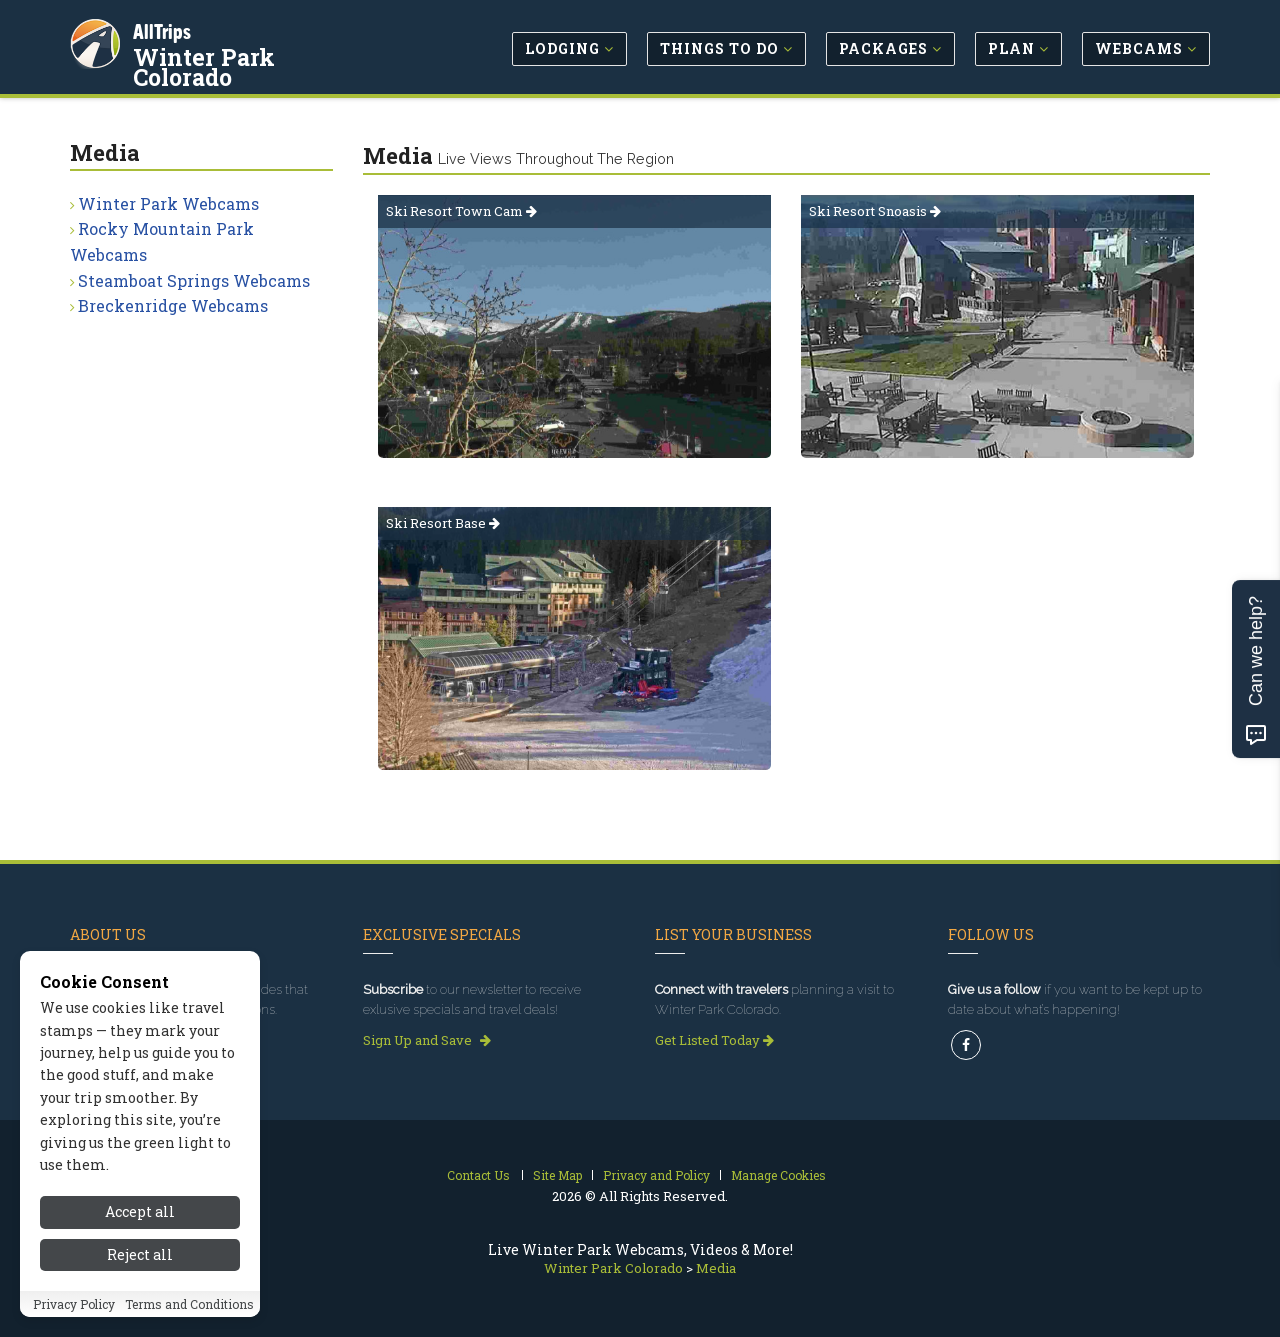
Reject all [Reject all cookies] (140, 1254)
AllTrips (165, 28)
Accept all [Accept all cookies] (140, 1211)
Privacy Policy (74, 1304)
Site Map (557, 1175)
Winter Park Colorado (259, 54)
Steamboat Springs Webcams (194, 280)
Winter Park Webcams (168, 203)
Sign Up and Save (427, 1040)
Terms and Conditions (189, 1304)
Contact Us (478, 1175)
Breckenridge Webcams (173, 305)
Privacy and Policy (656, 1175)
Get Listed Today (714, 1040)
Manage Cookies (778, 1175)
